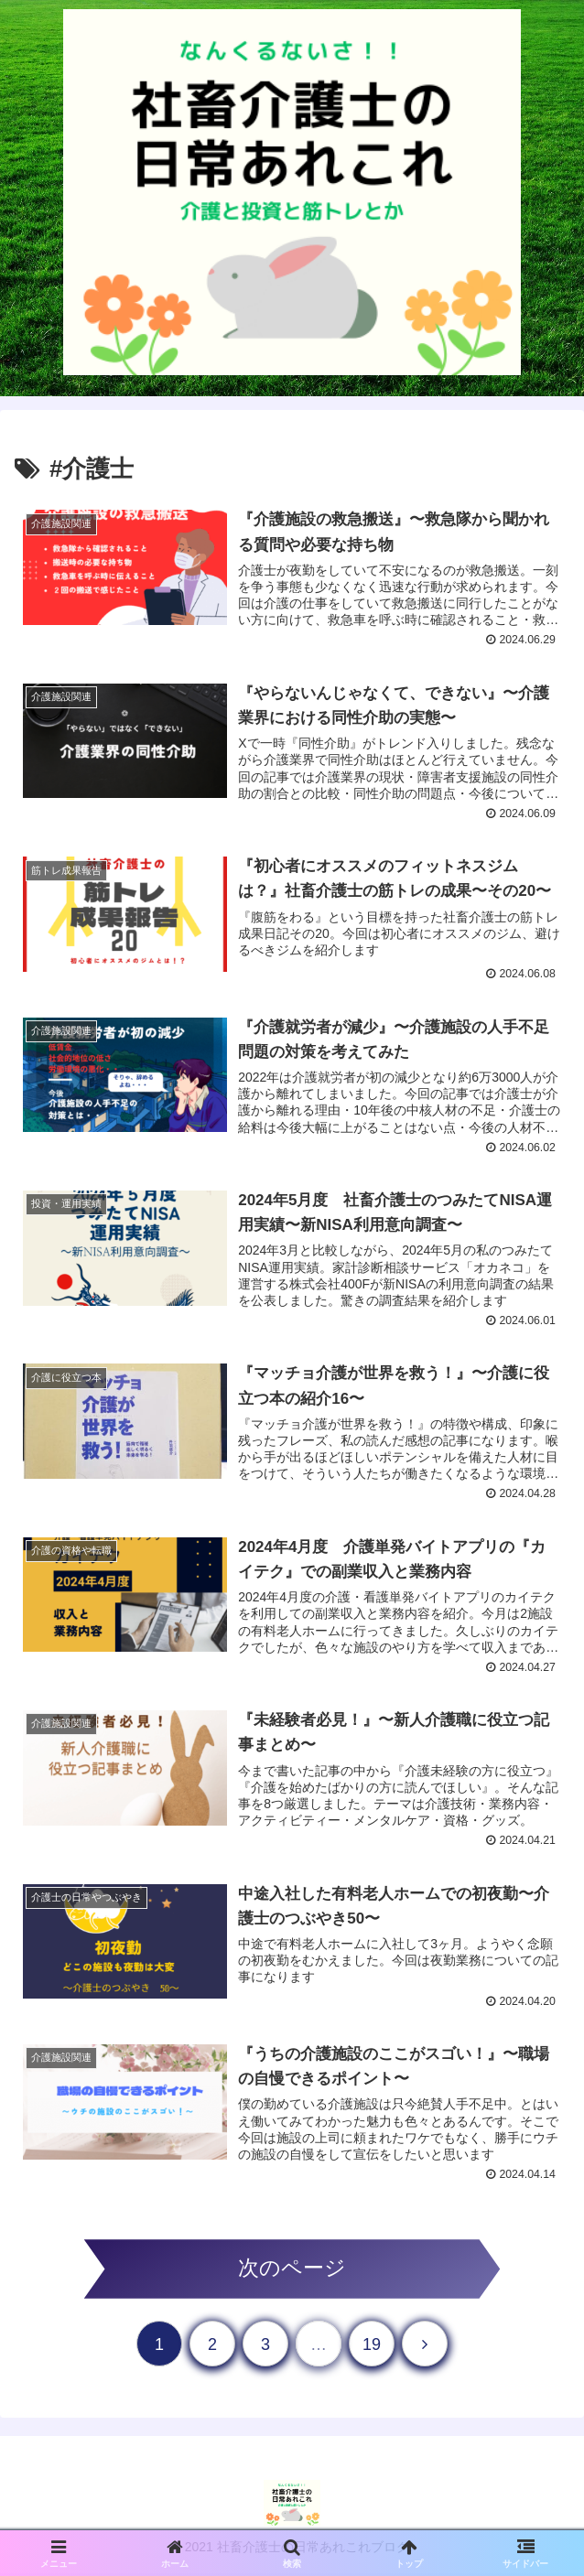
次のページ (292, 2271)
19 (371, 2347)
